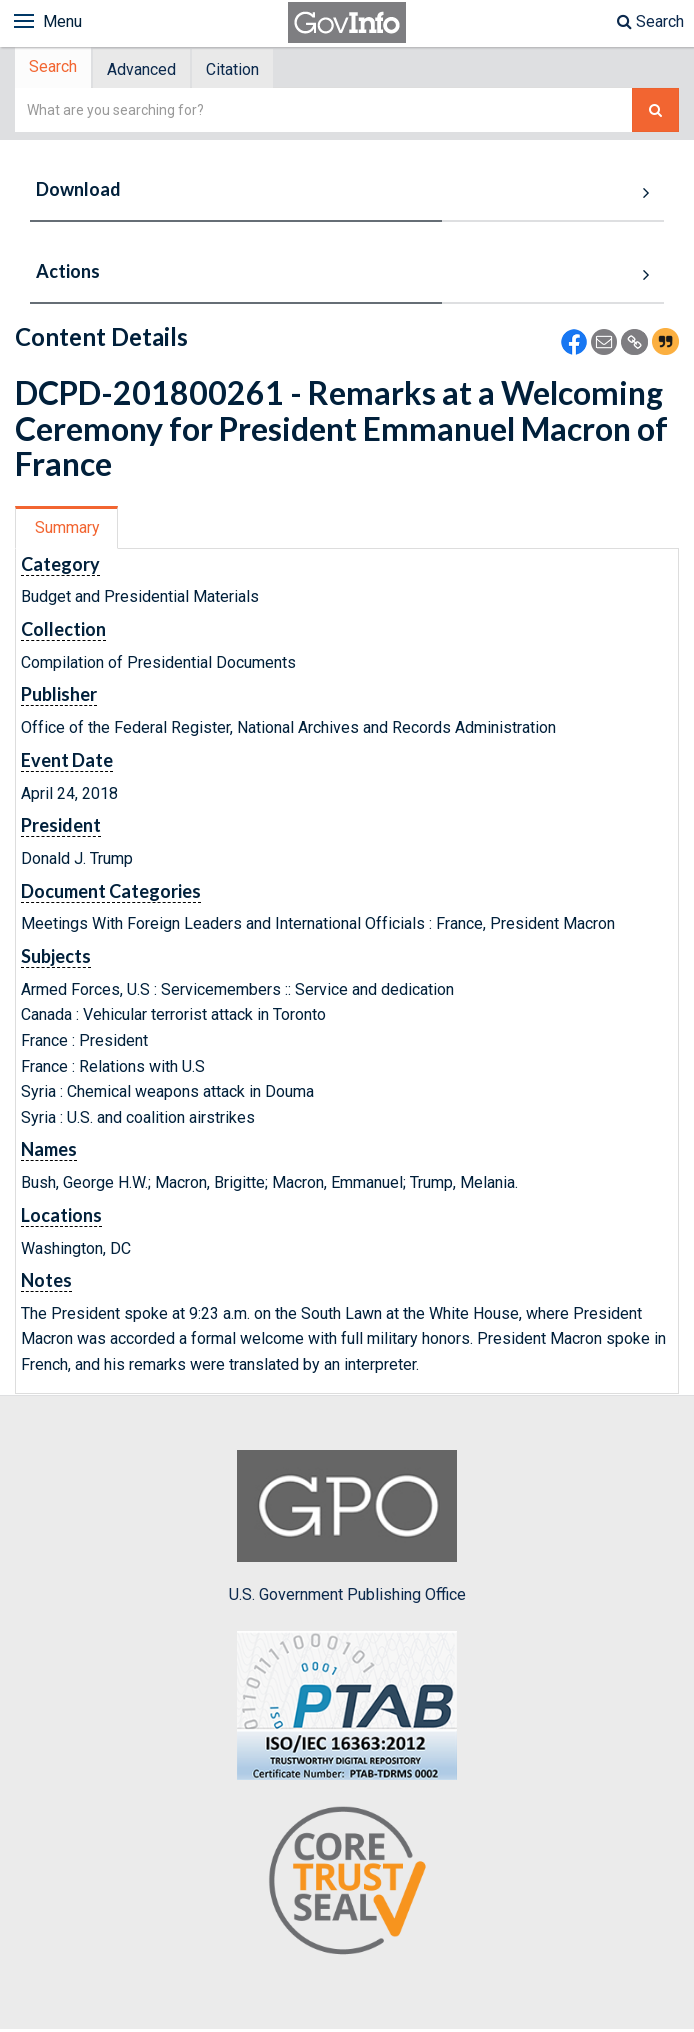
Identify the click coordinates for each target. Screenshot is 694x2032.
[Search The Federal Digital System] (655, 112)
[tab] (56, 69)
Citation (242, 70)
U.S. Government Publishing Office (347, 1529)
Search (650, 21)
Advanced (147, 70)
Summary (68, 529)
